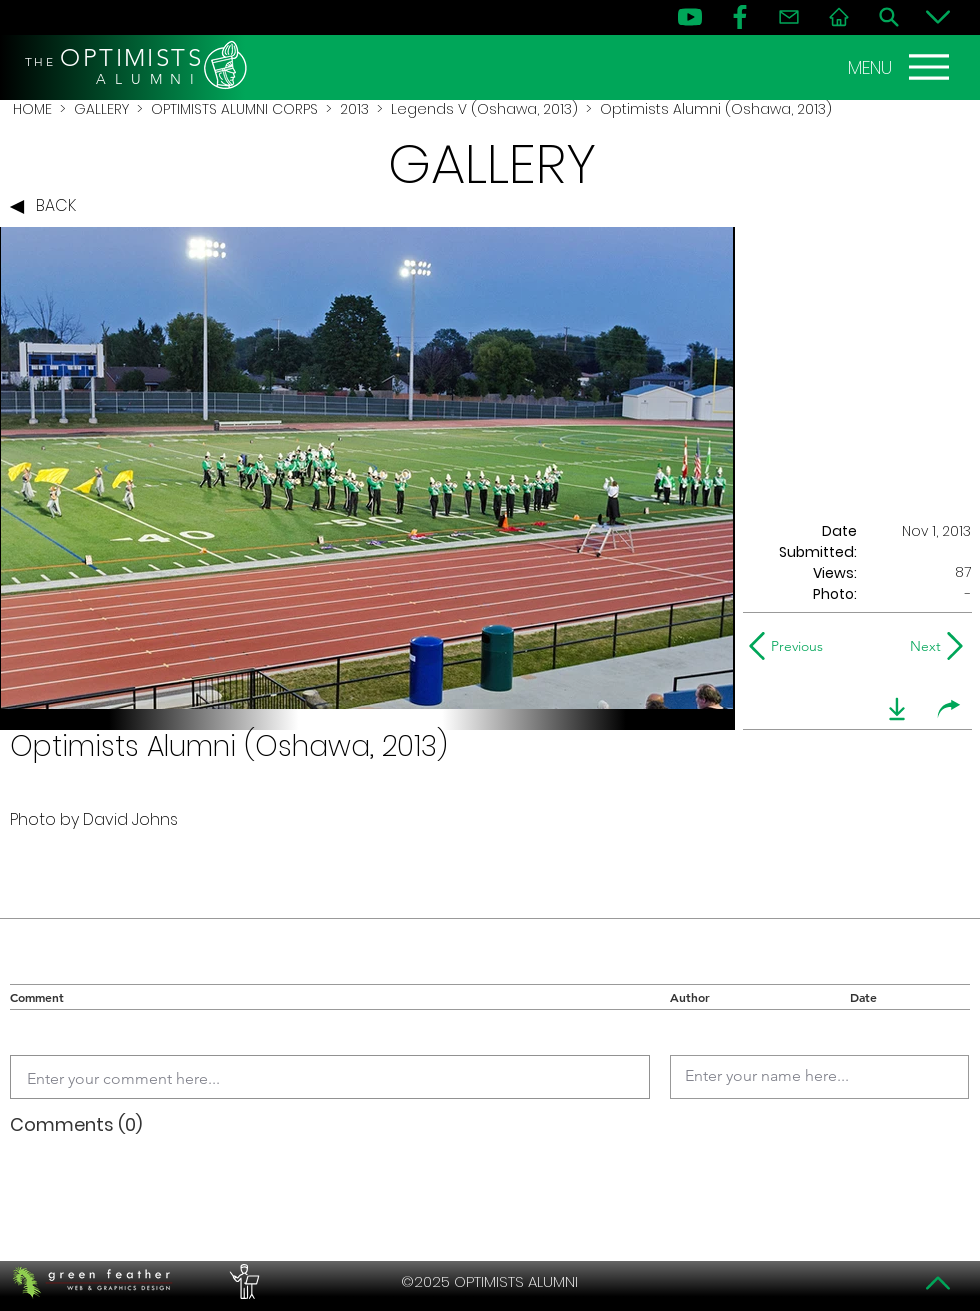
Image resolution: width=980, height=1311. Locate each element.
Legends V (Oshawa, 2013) (484, 109)
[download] (897, 709)
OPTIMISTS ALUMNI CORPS (234, 109)
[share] (949, 709)
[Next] (921, 646)
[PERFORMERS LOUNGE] (242, 1282)
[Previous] (790, 646)
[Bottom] (938, 17)
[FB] (740, 17)
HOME (32, 109)
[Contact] (789, 17)
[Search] (889, 17)
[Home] (839, 17)
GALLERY (101, 109)
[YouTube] (690, 17)
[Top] (938, 1283)
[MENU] (901, 67)
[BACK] (48, 207)
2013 (354, 109)
